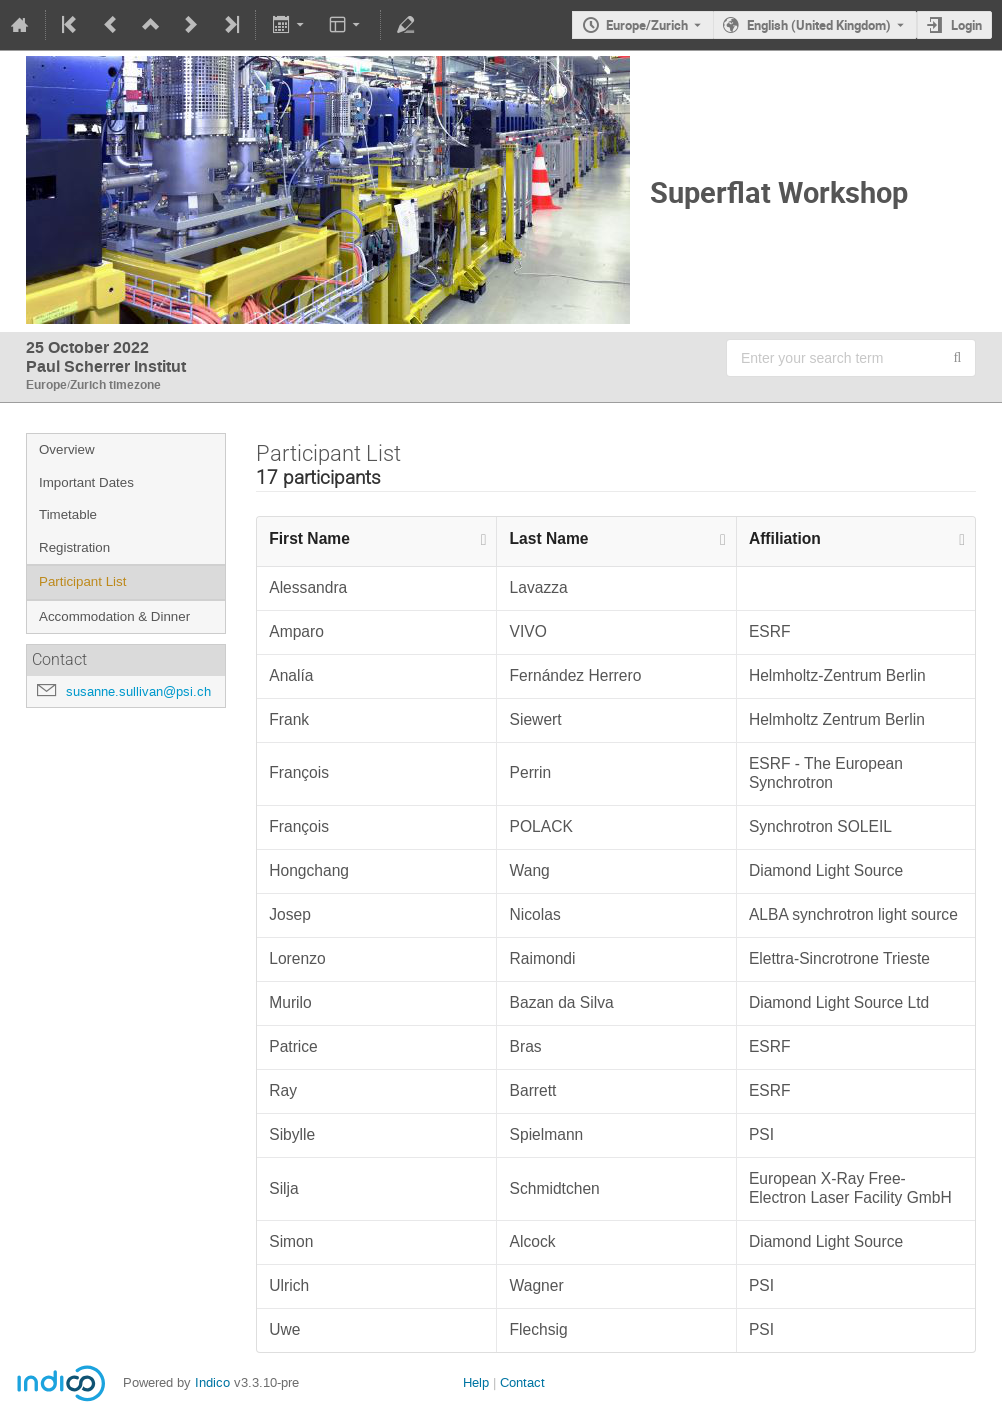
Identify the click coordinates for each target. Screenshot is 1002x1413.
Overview (67, 449)
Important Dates (86, 482)
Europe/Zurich (647, 25)
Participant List (82, 581)
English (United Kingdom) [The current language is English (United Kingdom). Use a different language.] (819, 25)
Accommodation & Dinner (114, 616)
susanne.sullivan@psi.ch (138, 691)
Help (476, 1382)
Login (966, 25)
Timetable (68, 514)
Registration (74, 547)
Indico (212, 1382)
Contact (522, 1382)
